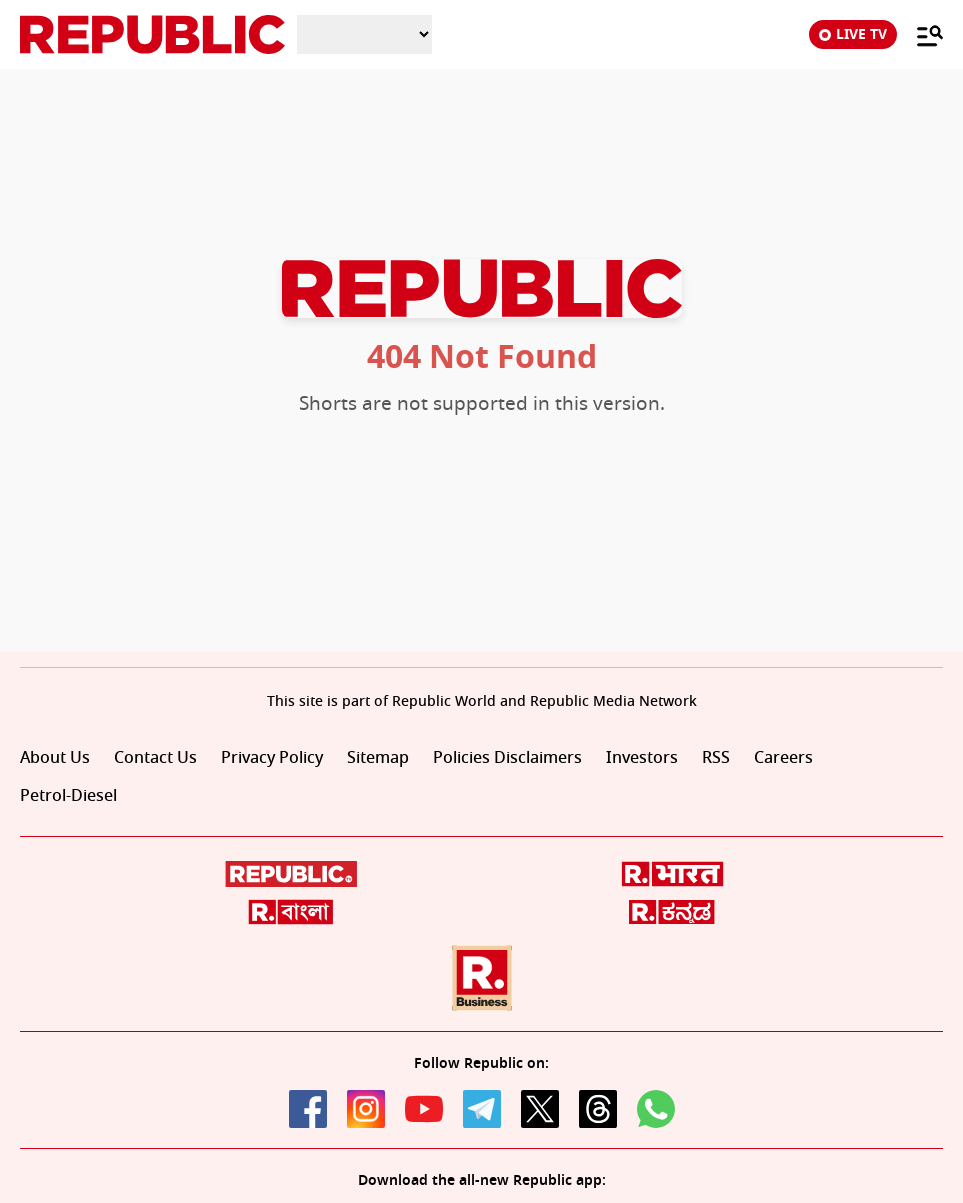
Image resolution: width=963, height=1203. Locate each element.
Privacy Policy (272, 758)
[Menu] (920, 35)
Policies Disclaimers (507, 758)
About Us (55, 758)
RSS (716, 758)
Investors (642, 758)
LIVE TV (853, 34)
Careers (783, 758)
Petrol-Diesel (68, 796)
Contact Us (155, 758)
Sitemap (378, 758)
